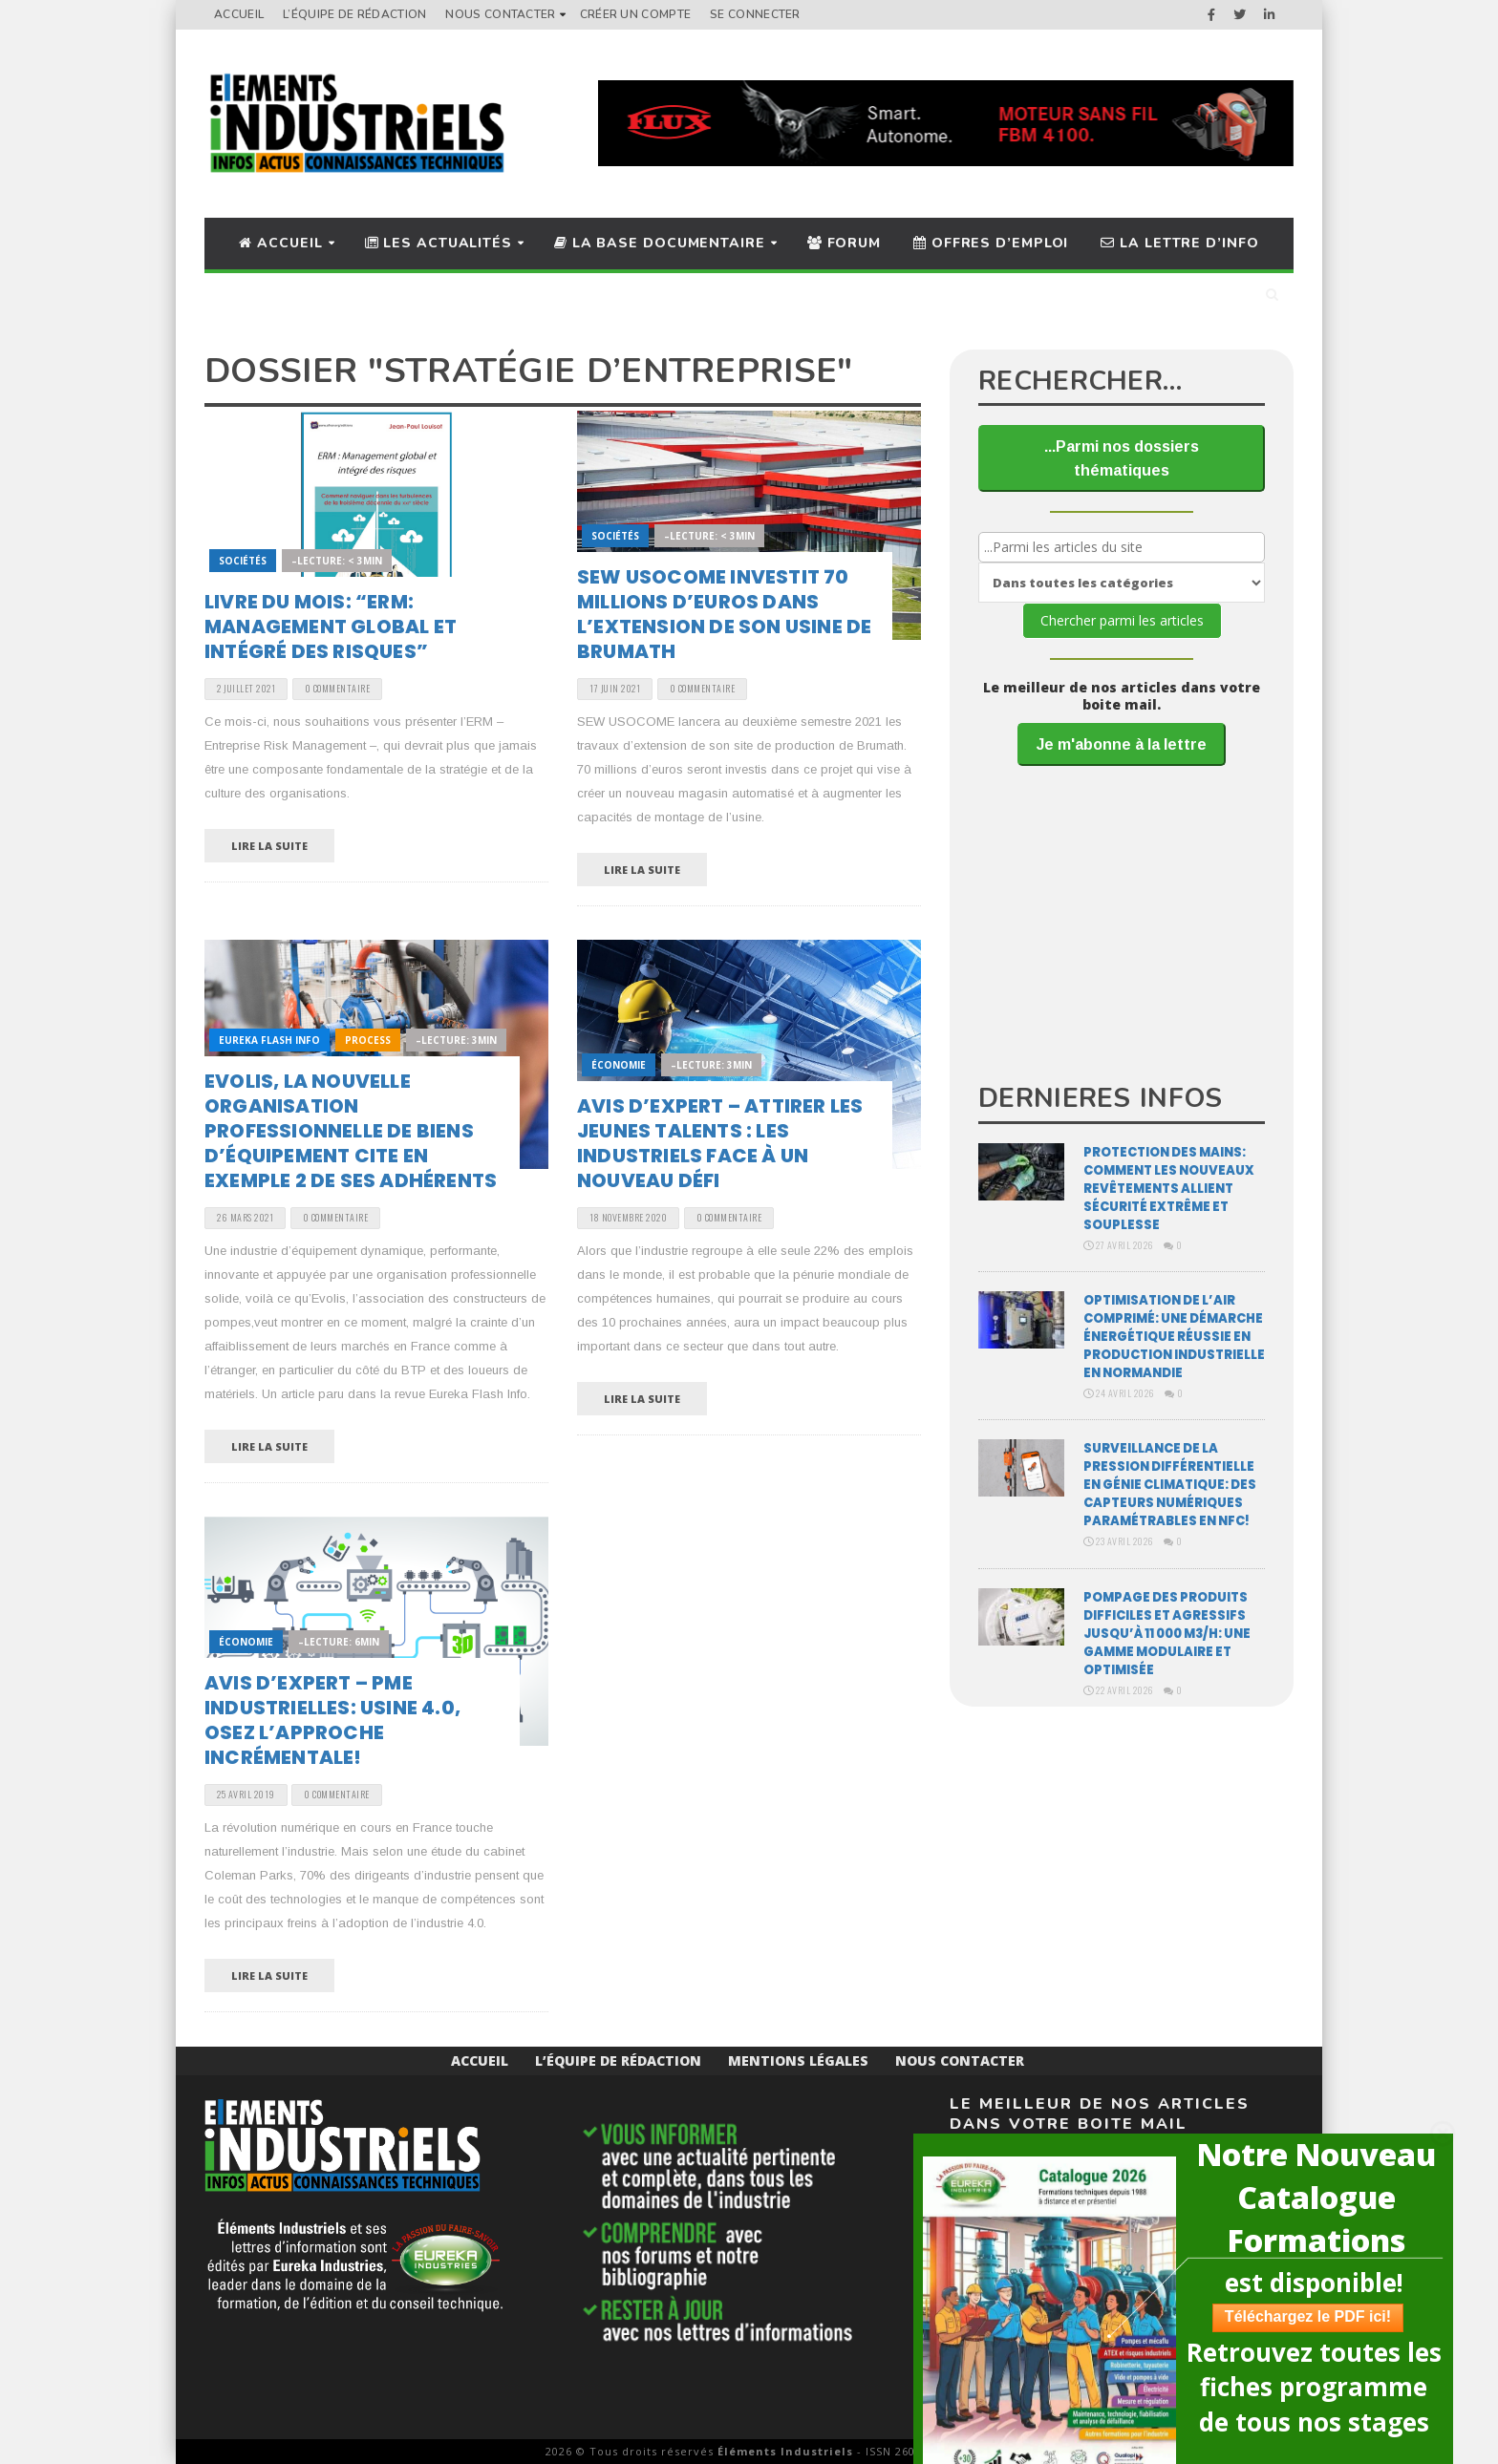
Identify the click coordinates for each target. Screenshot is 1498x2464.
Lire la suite (269, 846)
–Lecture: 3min (456, 1040)
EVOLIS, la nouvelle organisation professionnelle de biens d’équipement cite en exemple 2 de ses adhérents (350, 1131)
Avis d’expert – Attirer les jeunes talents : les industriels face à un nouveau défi (720, 1143)
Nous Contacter (500, 14)
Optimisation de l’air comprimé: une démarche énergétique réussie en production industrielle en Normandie (1174, 1336)
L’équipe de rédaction (354, 14)
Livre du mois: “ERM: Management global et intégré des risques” (330, 626)
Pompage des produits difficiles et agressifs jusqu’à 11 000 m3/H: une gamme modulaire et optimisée (1167, 1633)
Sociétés (243, 560)
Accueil (239, 14)
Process (368, 1040)
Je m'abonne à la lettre (1122, 744)
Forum (844, 243)
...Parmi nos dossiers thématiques (1121, 458)
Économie (618, 1065)
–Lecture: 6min (338, 1641)
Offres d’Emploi (990, 243)
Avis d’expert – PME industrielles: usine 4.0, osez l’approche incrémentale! (332, 1720)
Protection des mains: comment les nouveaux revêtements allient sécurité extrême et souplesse (1168, 1188)
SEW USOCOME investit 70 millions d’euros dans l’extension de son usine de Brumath (724, 614)
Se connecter (755, 14)
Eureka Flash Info (269, 1040)
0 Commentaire (338, 688)
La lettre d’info (1179, 243)
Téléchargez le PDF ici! (1299, 2316)
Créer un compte (636, 14)
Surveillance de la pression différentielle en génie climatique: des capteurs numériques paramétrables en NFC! (1169, 1484)
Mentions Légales (798, 2060)
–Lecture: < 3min (336, 560)
